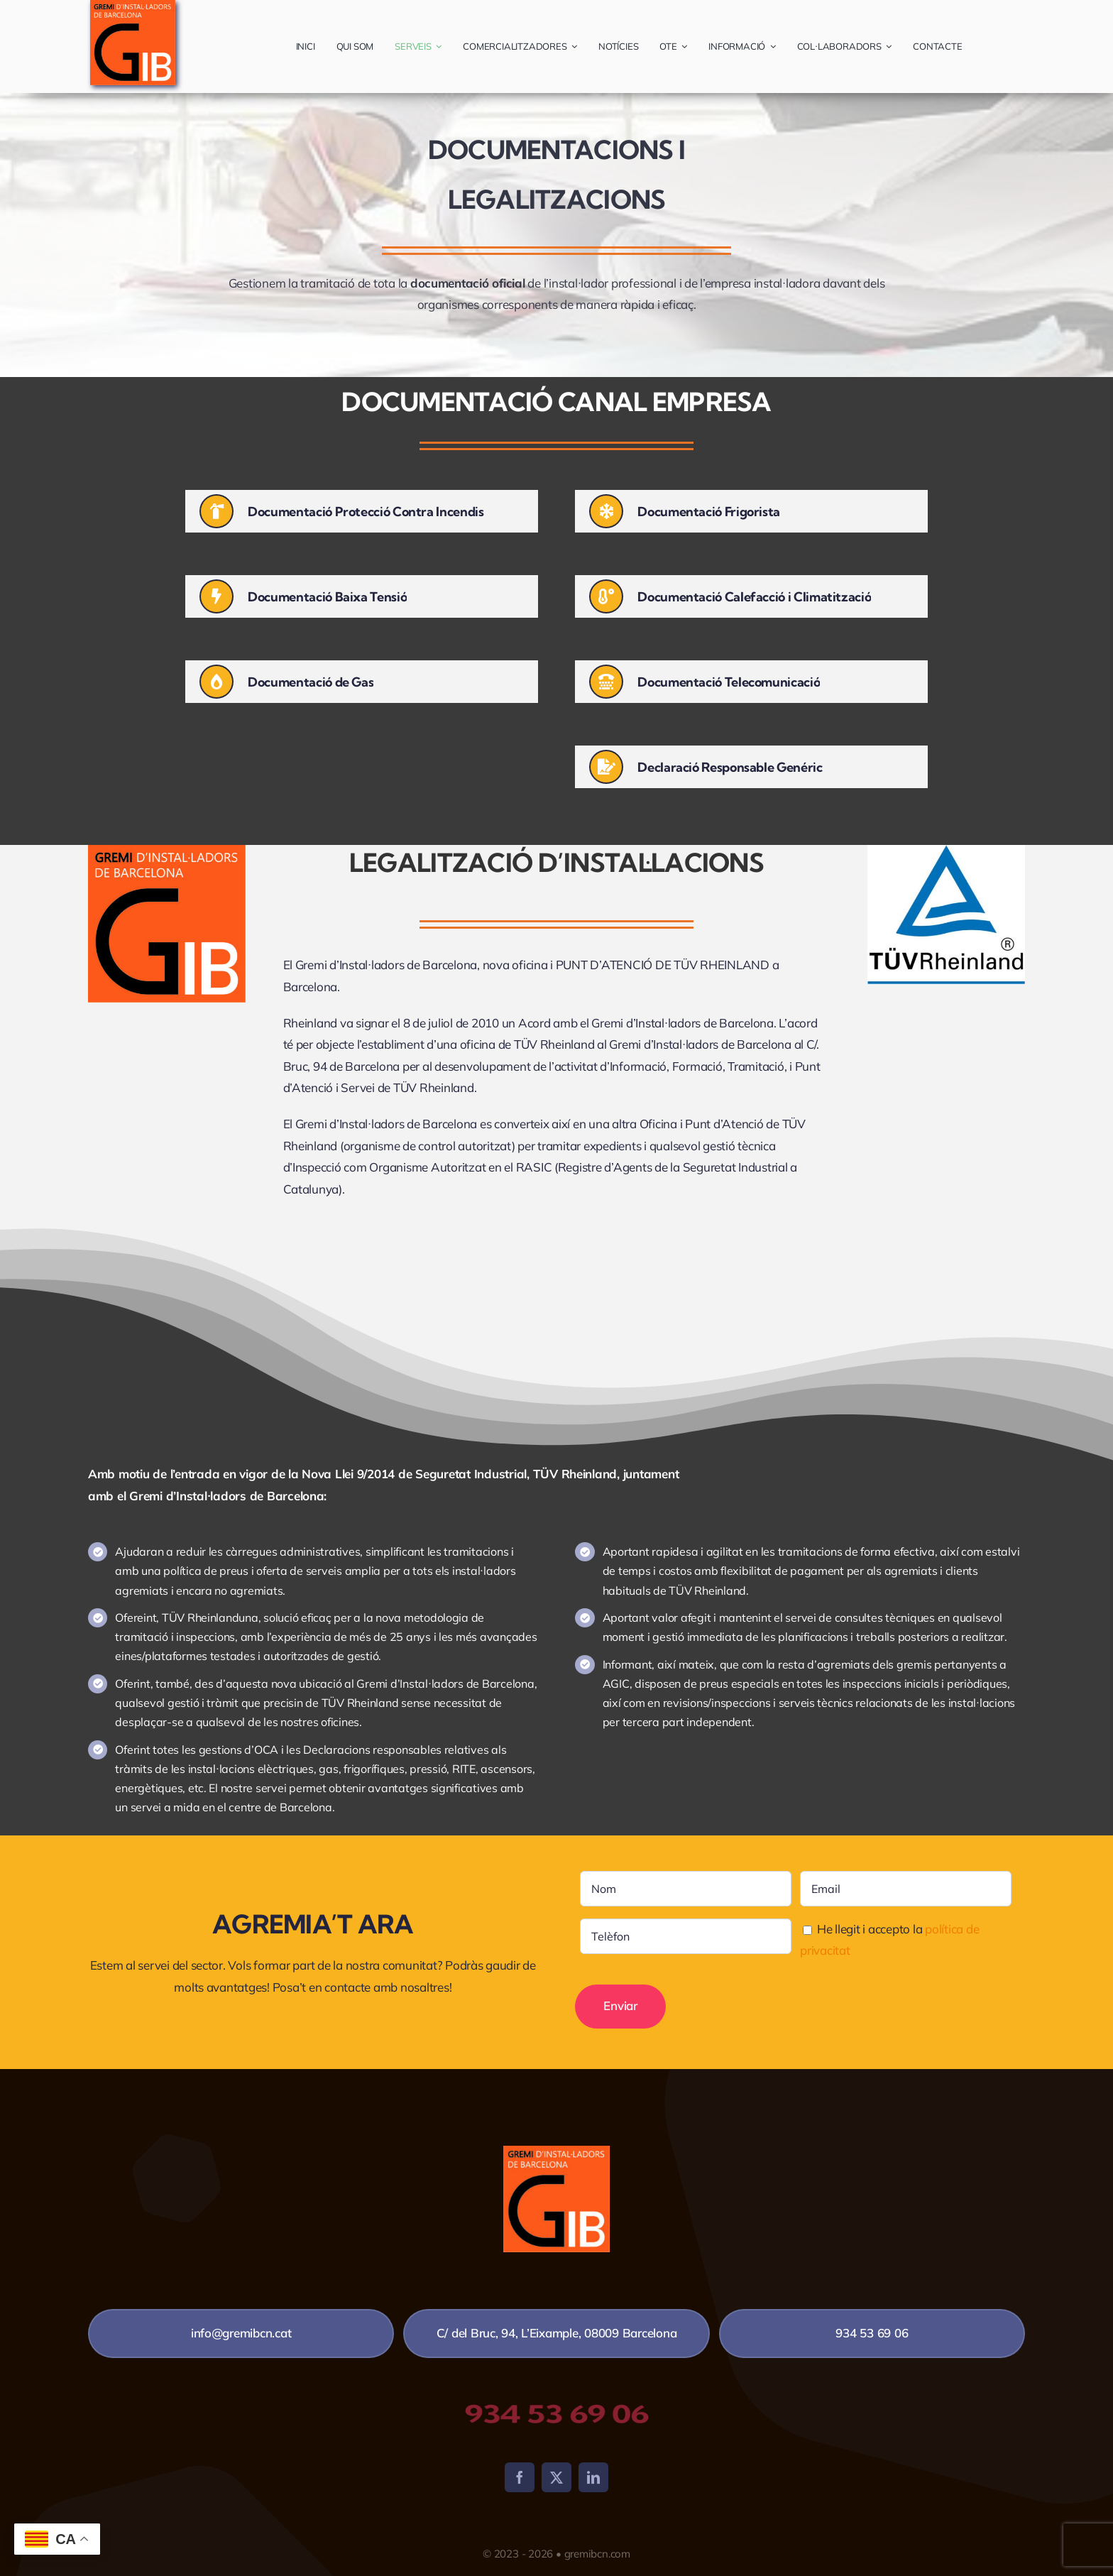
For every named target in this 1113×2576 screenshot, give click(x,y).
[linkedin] (593, 2477)
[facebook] (519, 2477)
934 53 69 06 (556, 2413)
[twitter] (556, 2477)
